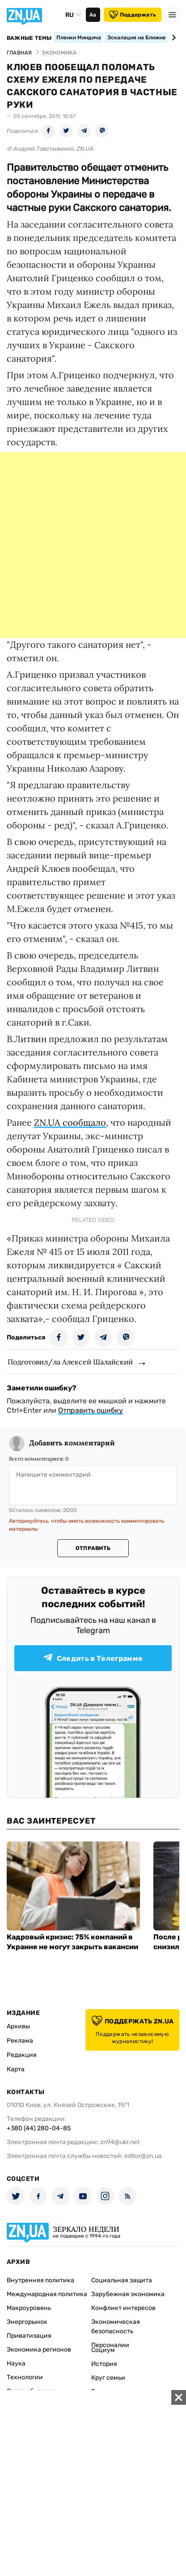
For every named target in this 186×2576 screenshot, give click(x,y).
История (104, 2364)
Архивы (18, 2026)
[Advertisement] (93, 545)
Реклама (20, 2040)
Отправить (93, 1548)
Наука (16, 2363)
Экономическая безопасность (115, 2326)
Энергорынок (27, 2322)
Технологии (25, 2377)
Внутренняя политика (40, 2280)
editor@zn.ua (143, 2156)
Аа (92, 15)
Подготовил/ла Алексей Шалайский (70, 1361)
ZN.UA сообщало (70, 1122)
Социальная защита (121, 2280)
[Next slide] (172, 37)
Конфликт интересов (123, 2308)
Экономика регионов (39, 2349)
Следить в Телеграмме (93, 1658)
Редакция (22, 2055)
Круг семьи (108, 2378)
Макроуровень (29, 2308)
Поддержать (132, 14)
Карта (16, 2069)
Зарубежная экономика (128, 2294)
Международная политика (47, 2294)
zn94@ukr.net (120, 2142)
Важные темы (29, 38)
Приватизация (29, 2336)
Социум (103, 2350)
